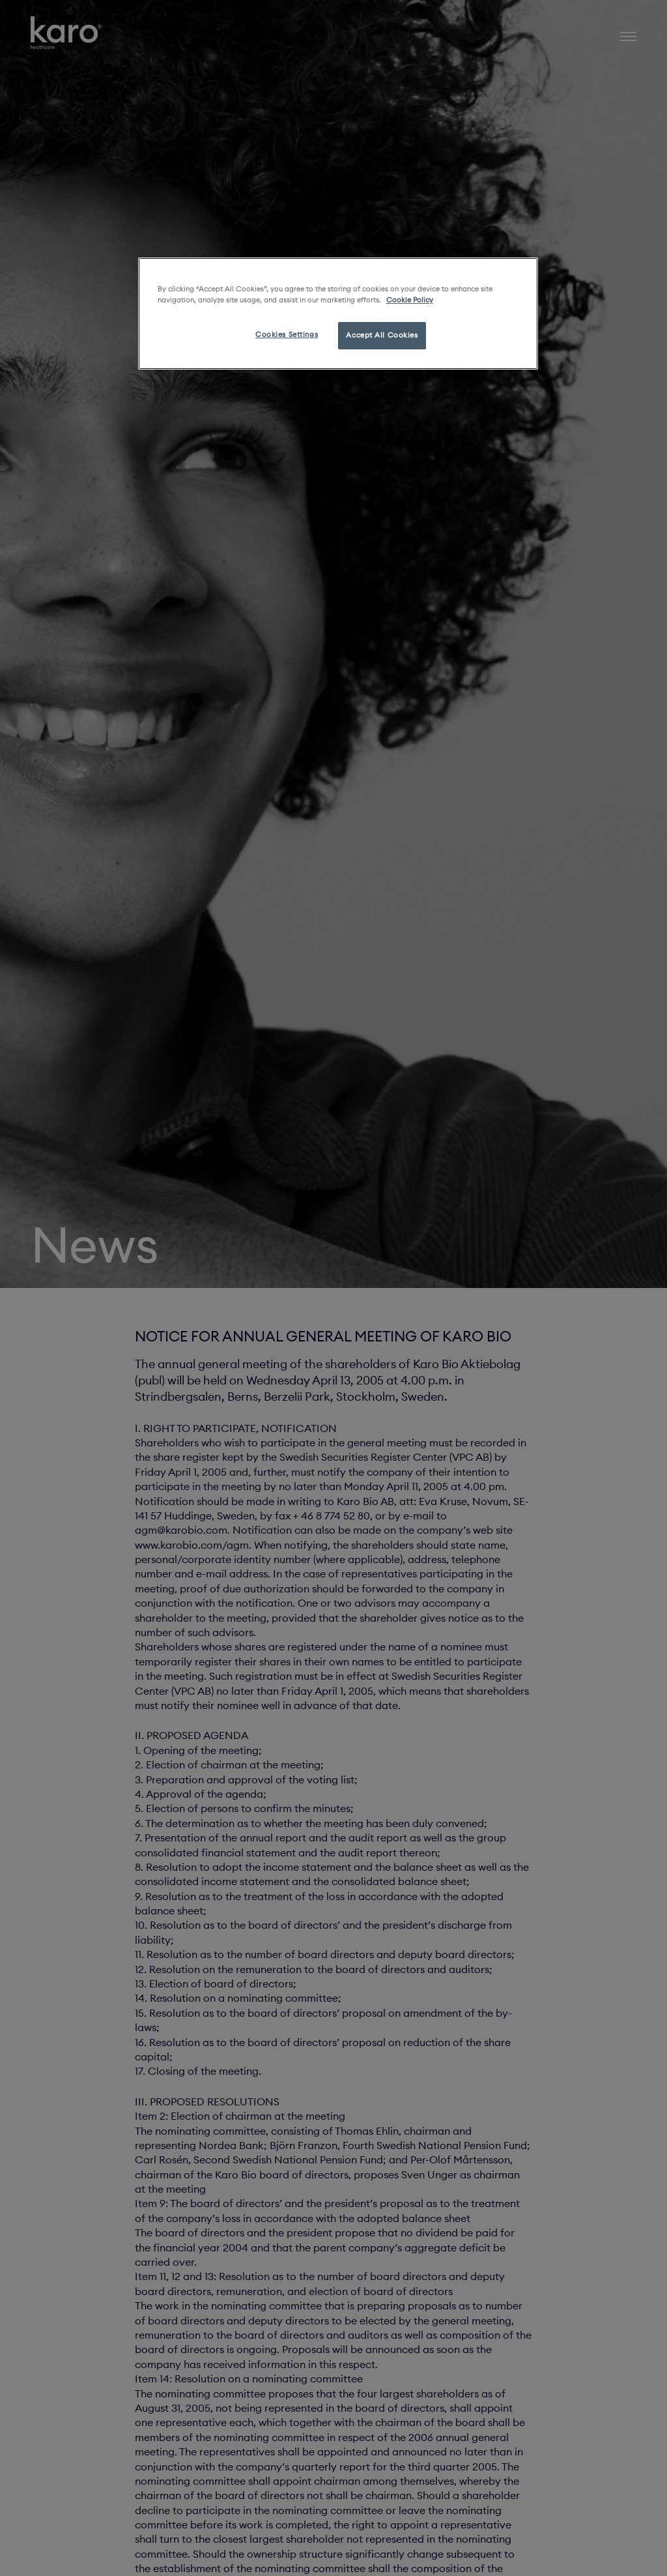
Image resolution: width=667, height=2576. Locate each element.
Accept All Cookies (382, 335)
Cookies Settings (286, 334)
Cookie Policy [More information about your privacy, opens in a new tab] (409, 299)
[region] (338, 313)
